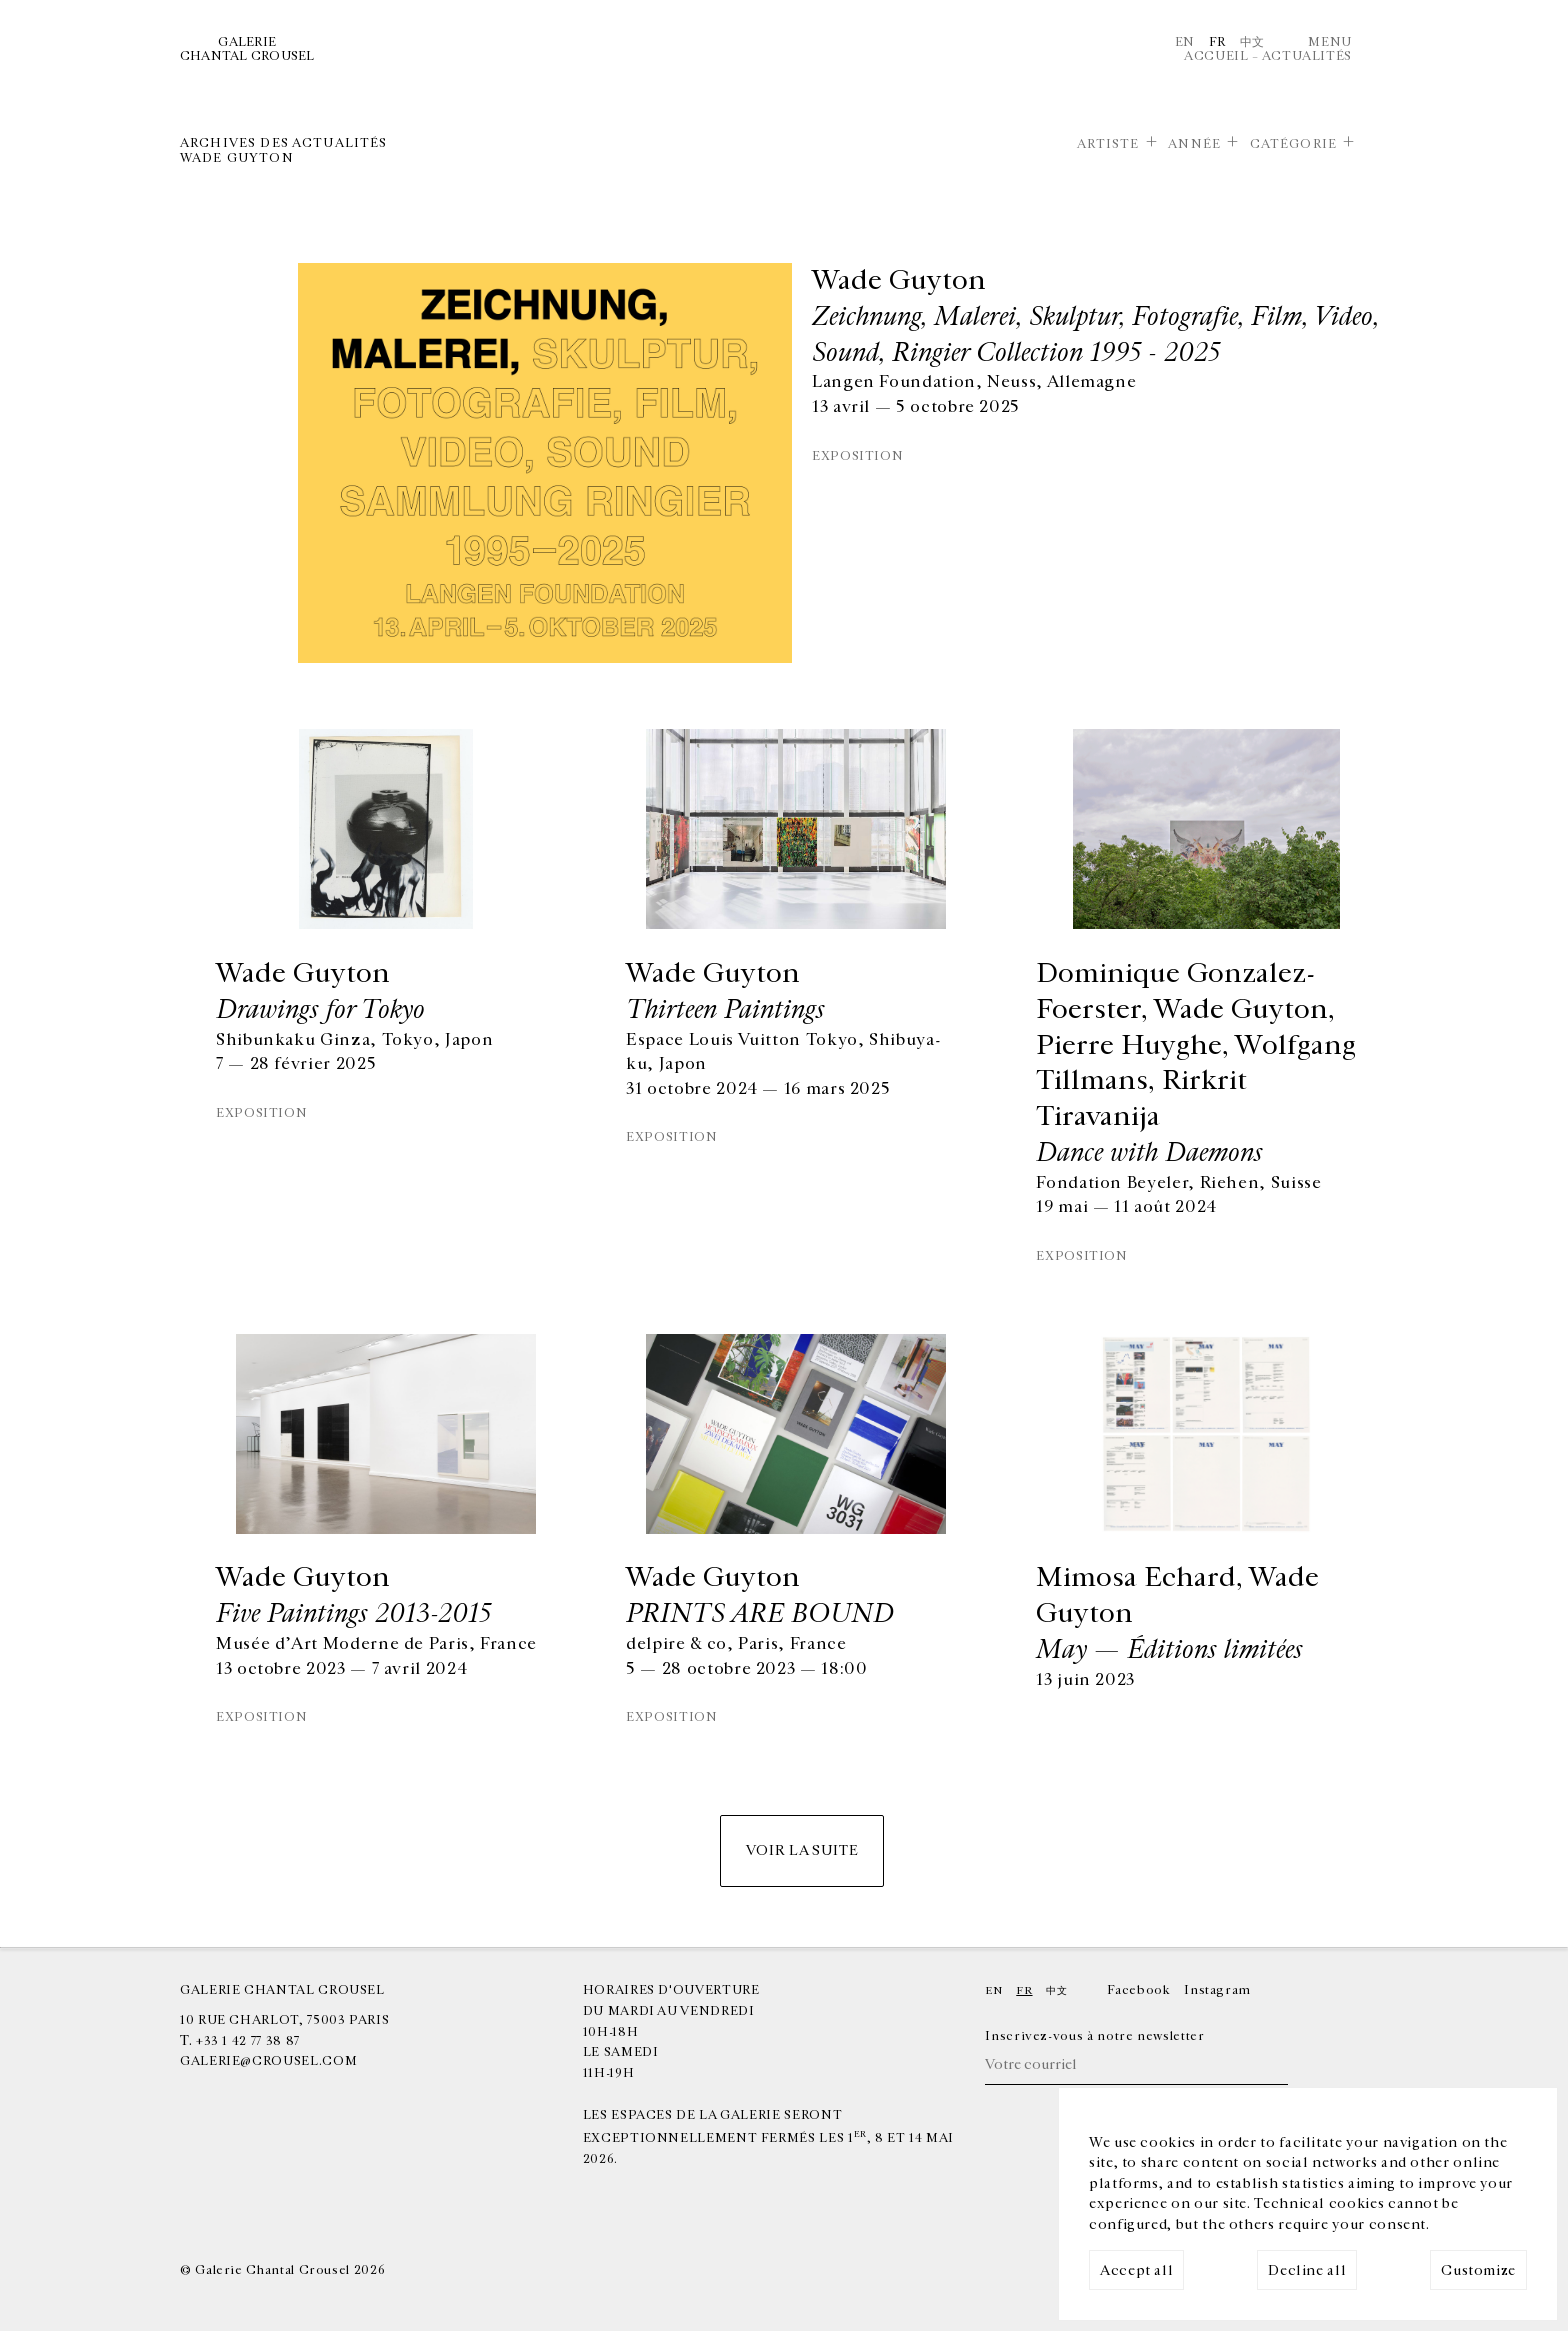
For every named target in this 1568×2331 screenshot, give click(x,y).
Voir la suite (802, 1850)
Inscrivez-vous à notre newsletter (1094, 2036)
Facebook (1138, 1990)
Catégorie (1293, 144)
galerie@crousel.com (268, 2061)
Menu (1330, 42)
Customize (1478, 2270)
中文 (1252, 42)
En (1185, 42)
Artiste (1108, 144)
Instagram (1217, 1990)
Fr (1217, 42)
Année (1194, 144)
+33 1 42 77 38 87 (248, 2041)
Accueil (1216, 56)
